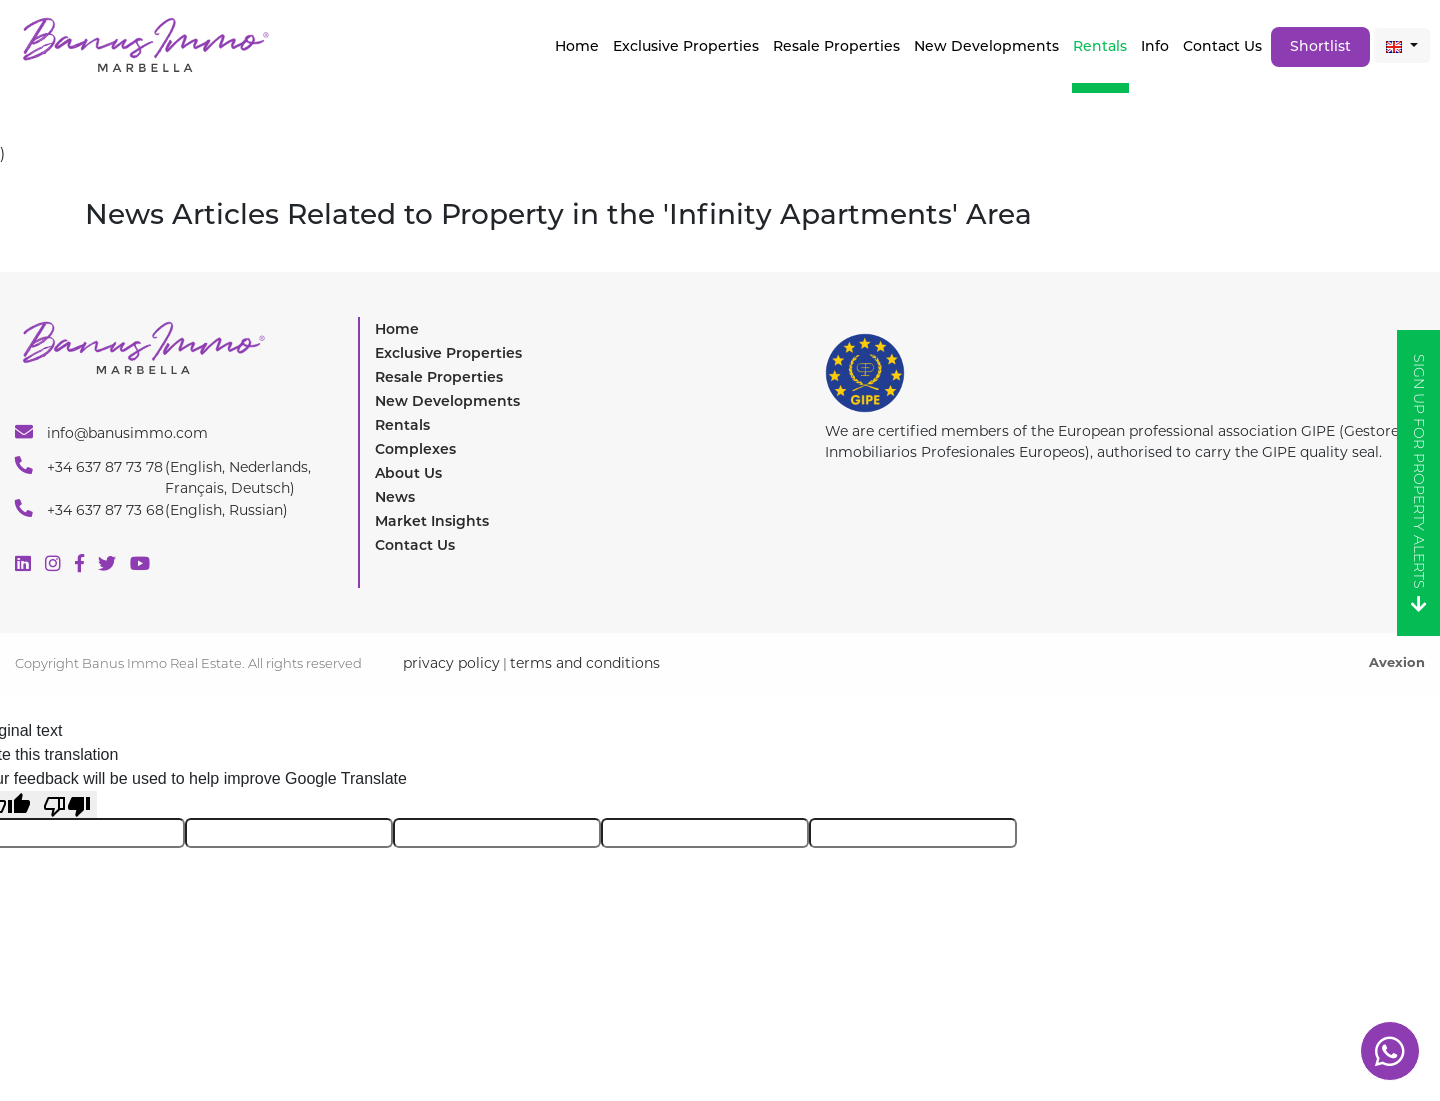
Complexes (415, 449)
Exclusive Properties (448, 353)
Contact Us (1222, 46)
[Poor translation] (67, 804)
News (395, 497)
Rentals (1100, 46)
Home (577, 46)
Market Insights (432, 521)
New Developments (986, 46)
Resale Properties (836, 46)
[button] (1402, 45)
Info (1155, 46)
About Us (408, 473)
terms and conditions (585, 663)
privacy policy (451, 663)
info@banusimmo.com (111, 432)
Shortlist (1320, 46)
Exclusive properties (686, 46)
